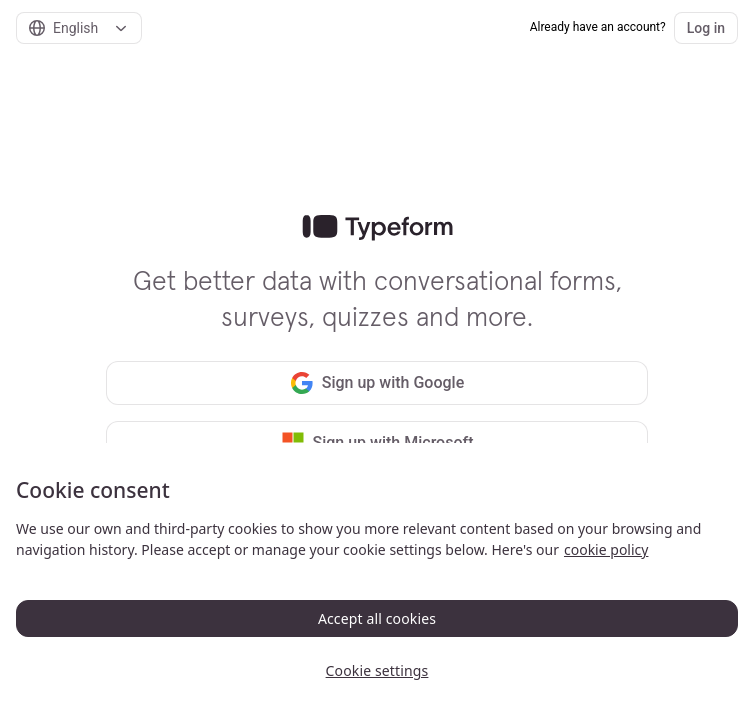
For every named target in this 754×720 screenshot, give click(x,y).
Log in (706, 28)
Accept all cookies (377, 618)
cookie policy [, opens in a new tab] (606, 549)
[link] (377, 228)
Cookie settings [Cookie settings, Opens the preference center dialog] (377, 670)
